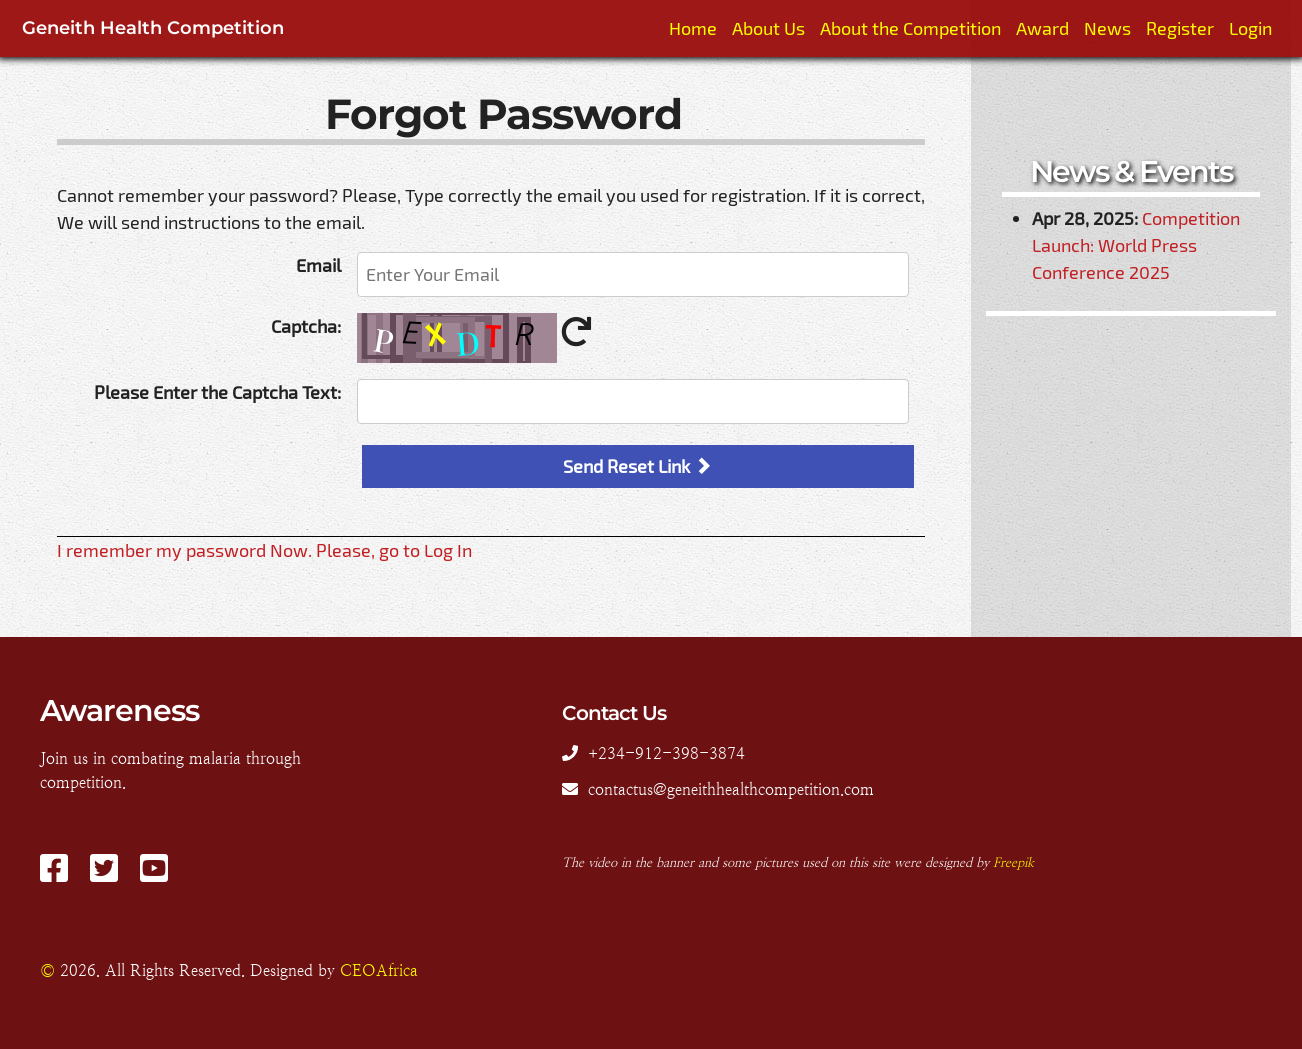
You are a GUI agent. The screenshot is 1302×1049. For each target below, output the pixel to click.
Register (1180, 28)
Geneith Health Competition (153, 28)
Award (1042, 28)
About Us (768, 28)
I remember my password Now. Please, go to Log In (264, 550)
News (1107, 28)
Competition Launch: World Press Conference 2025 (1136, 245)
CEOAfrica (379, 970)
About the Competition (910, 28)
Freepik (1013, 862)
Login (1250, 28)
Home (693, 28)
